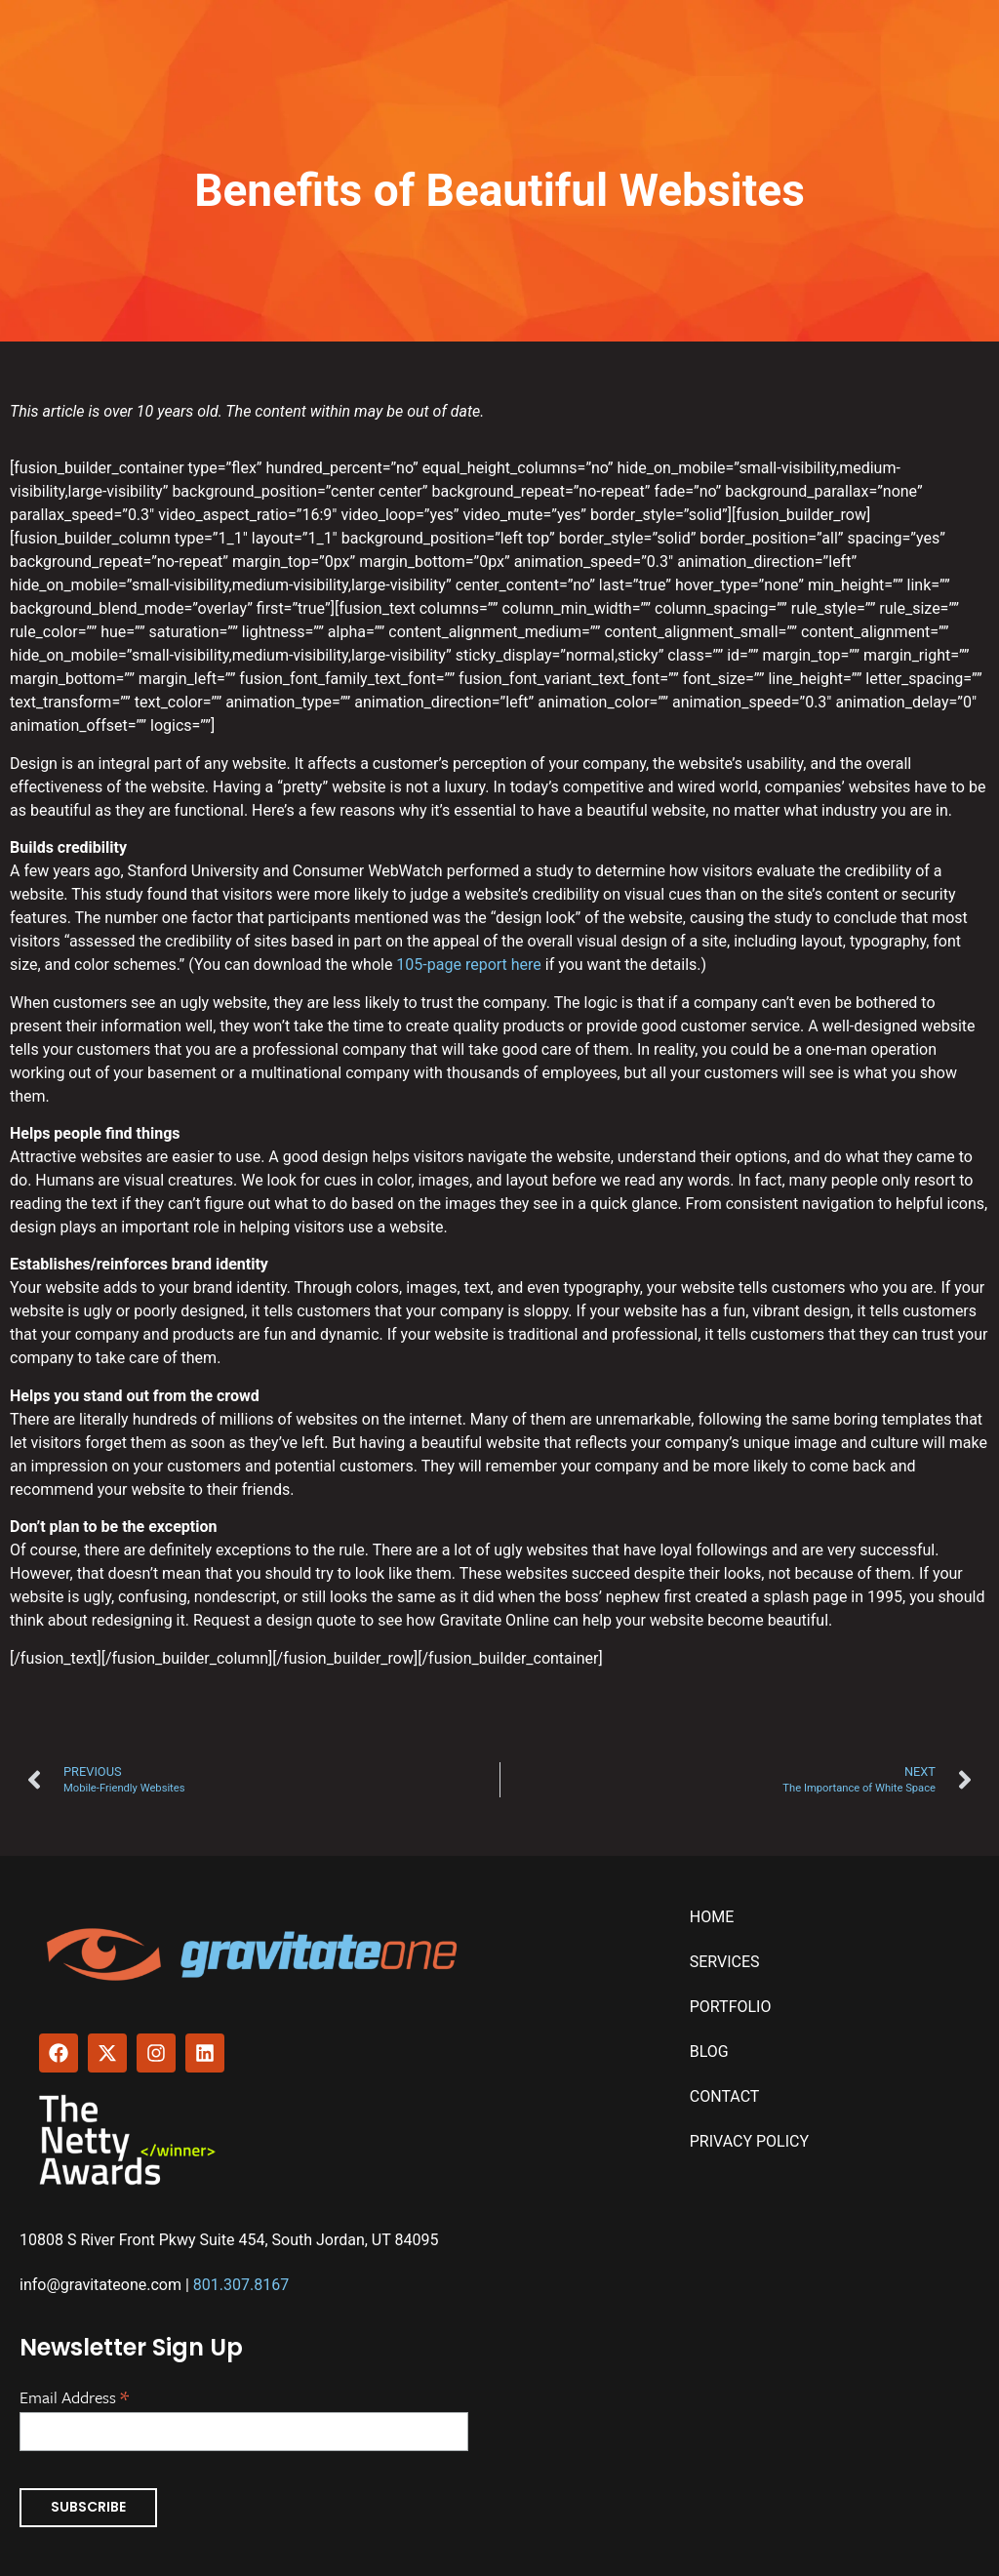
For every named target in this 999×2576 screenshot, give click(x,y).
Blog (709, 2051)
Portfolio (731, 2006)
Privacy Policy (749, 2141)
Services (725, 1961)
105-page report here (468, 964)
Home (712, 1917)
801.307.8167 (241, 2284)
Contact (725, 2096)
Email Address (74, 2395)
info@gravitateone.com (100, 2284)
